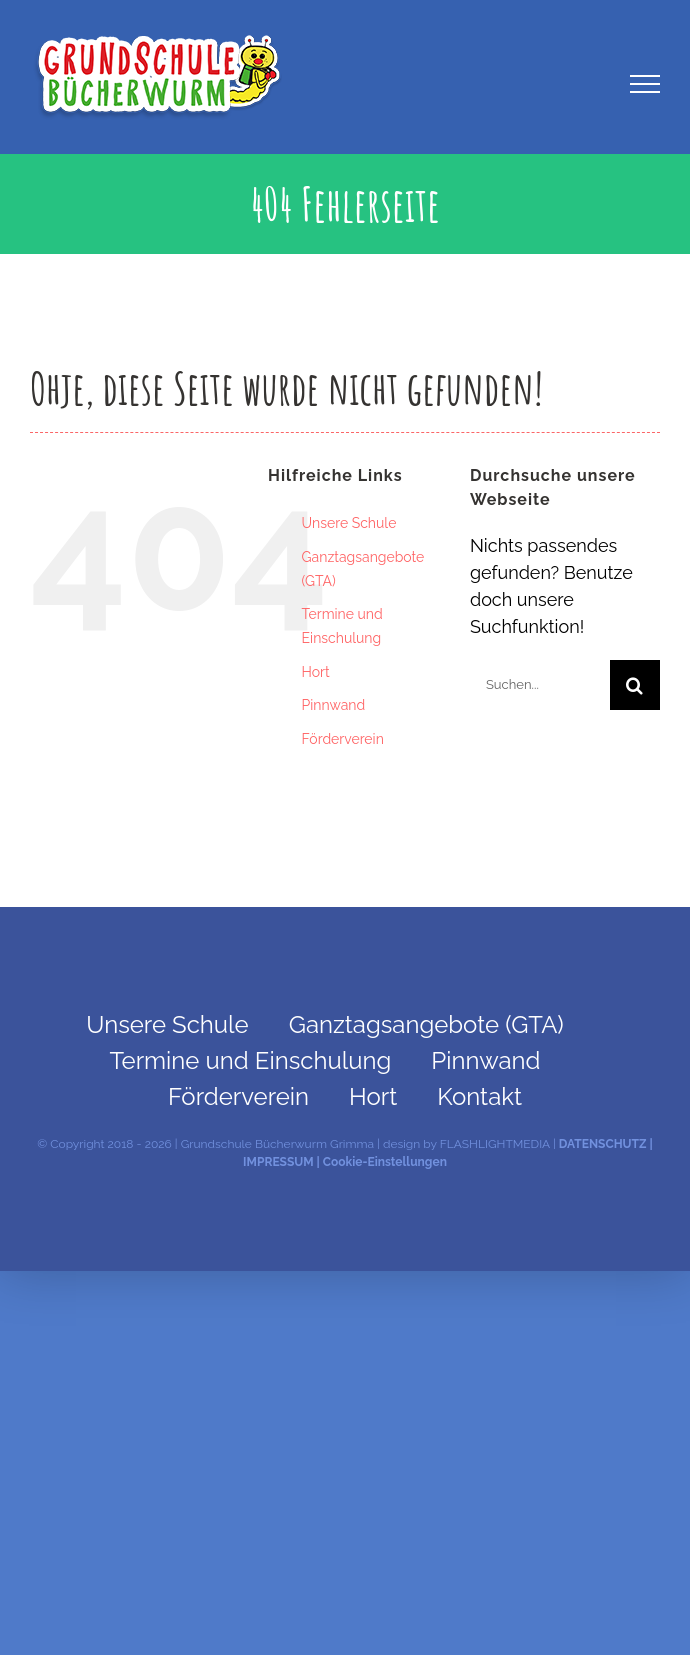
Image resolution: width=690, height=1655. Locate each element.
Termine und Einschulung (251, 1060)
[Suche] (635, 685)
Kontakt (479, 1096)
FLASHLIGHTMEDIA (495, 1144)
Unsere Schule (349, 523)
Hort (316, 672)
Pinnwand (334, 705)
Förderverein (343, 739)
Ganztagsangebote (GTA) (426, 1024)
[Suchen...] (540, 685)
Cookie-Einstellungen (385, 1162)
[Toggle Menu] (645, 84)
